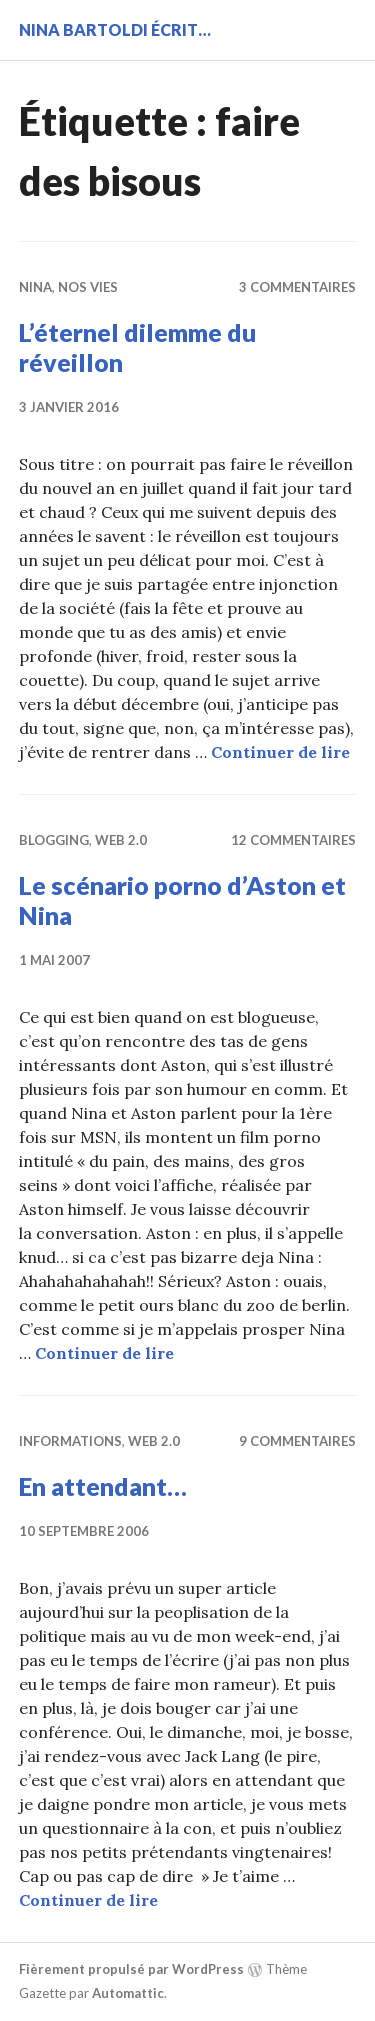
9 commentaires (297, 1441)
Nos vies (88, 287)
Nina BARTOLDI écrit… (115, 29)
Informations (70, 1441)
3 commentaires (297, 287)
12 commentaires (293, 840)
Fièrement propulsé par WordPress (131, 1969)
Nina (35, 287)
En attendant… (103, 1486)
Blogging (54, 840)
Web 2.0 (121, 840)
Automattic (128, 1993)
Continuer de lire (280, 752)
